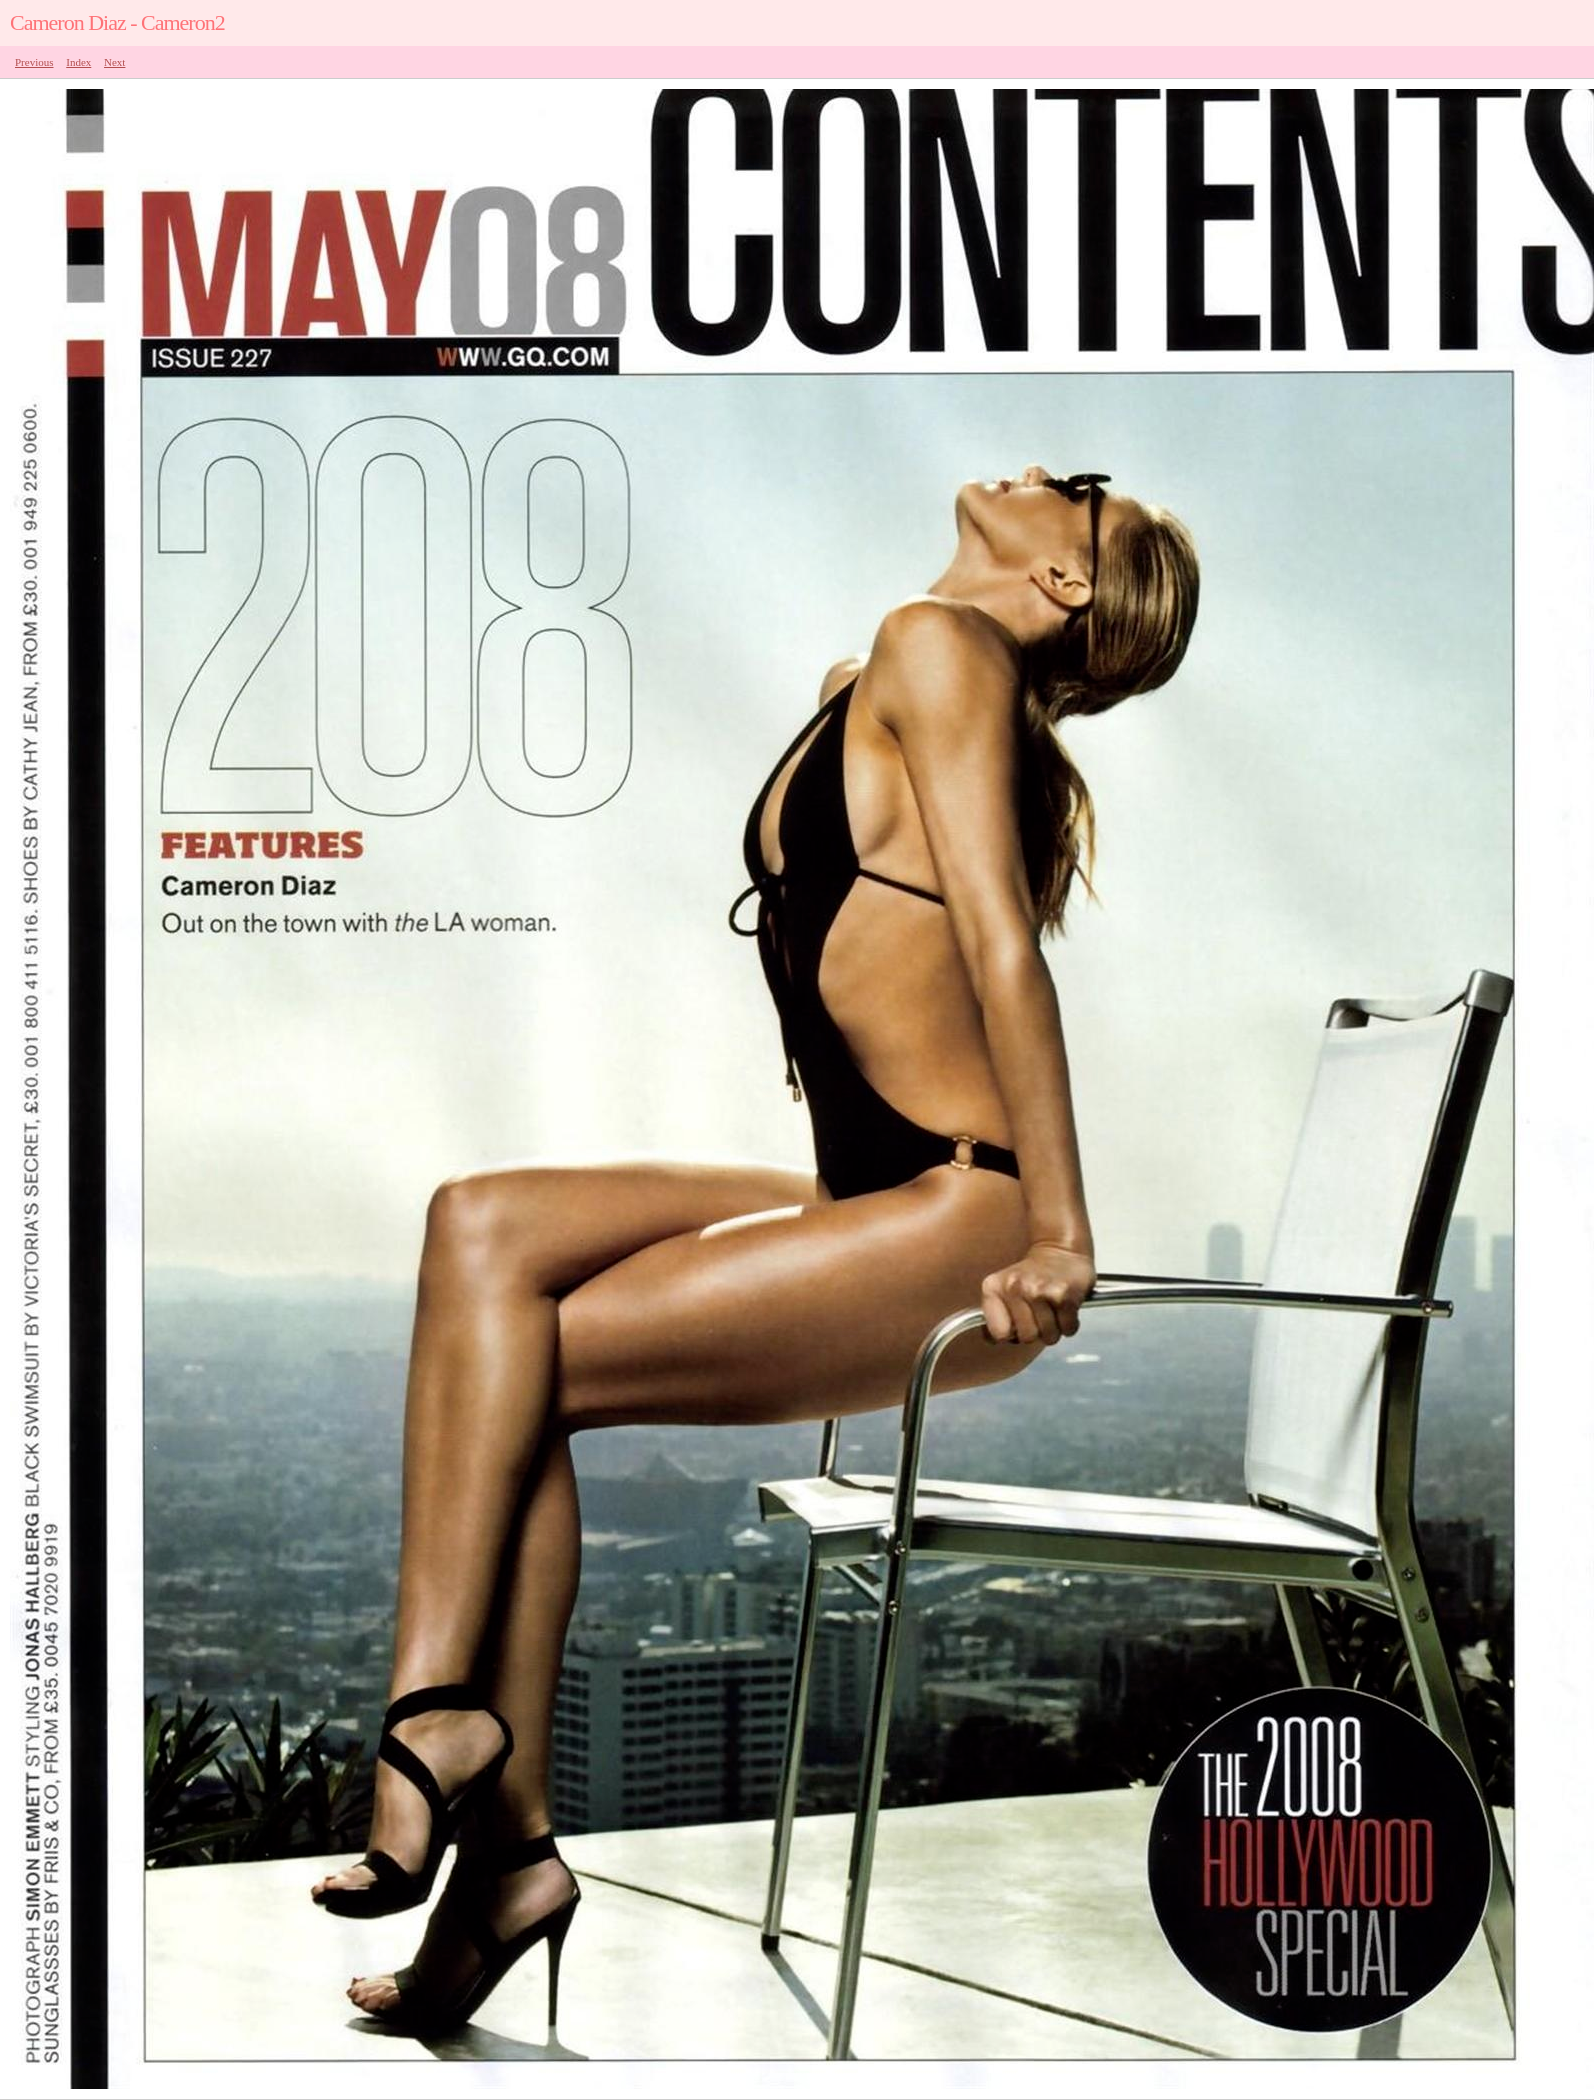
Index (78, 62)
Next (114, 62)
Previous (34, 62)
